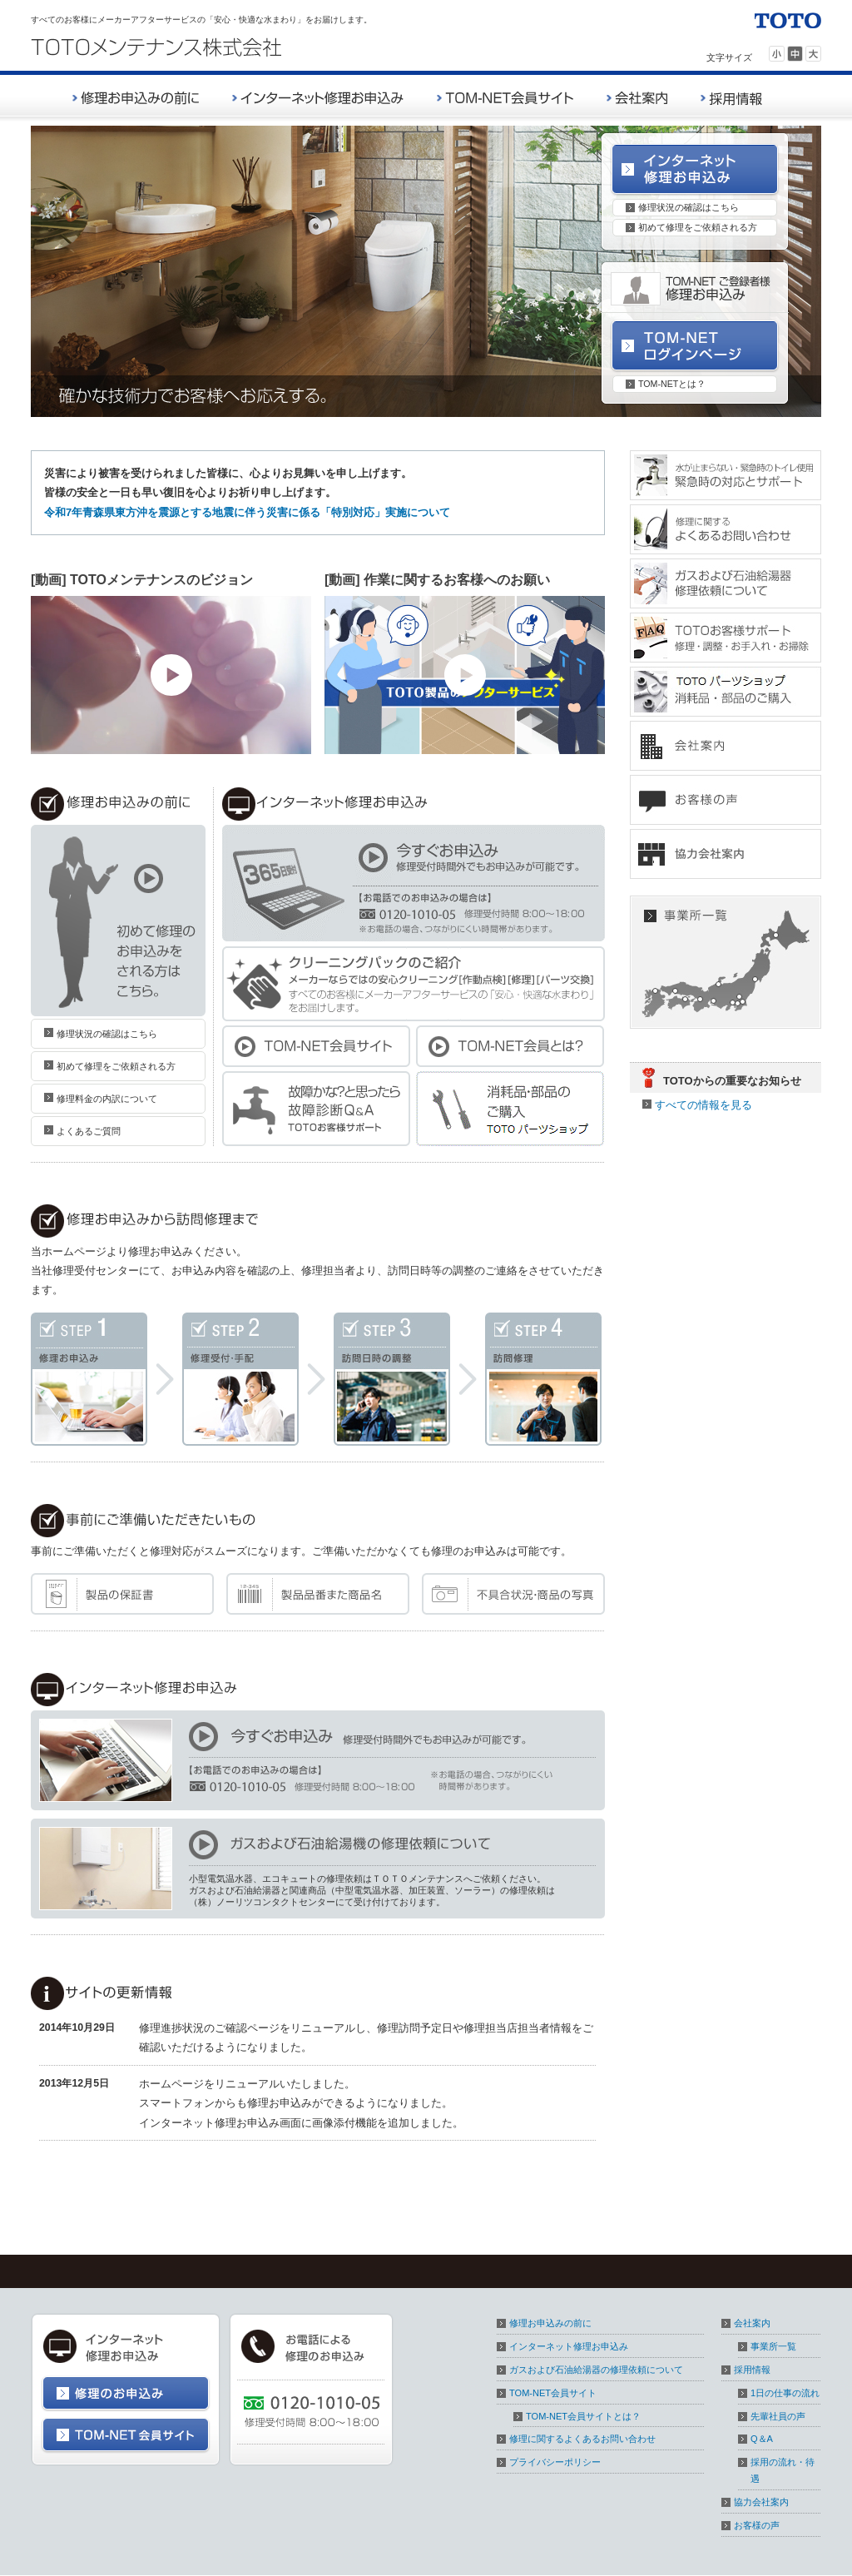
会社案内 (752, 2323)
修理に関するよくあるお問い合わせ (582, 2439)
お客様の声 (757, 2525)
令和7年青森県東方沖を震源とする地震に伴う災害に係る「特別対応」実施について (247, 512)
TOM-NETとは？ (672, 384)
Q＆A (761, 2439)
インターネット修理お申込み (568, 2346)
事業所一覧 (773, 2346)
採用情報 (752, 2370)
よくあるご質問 (89, 1131)
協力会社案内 (761, 2502)
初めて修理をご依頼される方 (697, 227)
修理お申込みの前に (550, 2323)
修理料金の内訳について (107, 1099)
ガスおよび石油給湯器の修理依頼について (596, 2370)
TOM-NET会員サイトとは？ (583, 2416)
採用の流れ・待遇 (782, 2470)
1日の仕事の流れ (785, 2393)
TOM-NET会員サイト (553, 2393)
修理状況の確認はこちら (688, 207)
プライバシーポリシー (555, 2462)
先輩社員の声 (777, 2416)
